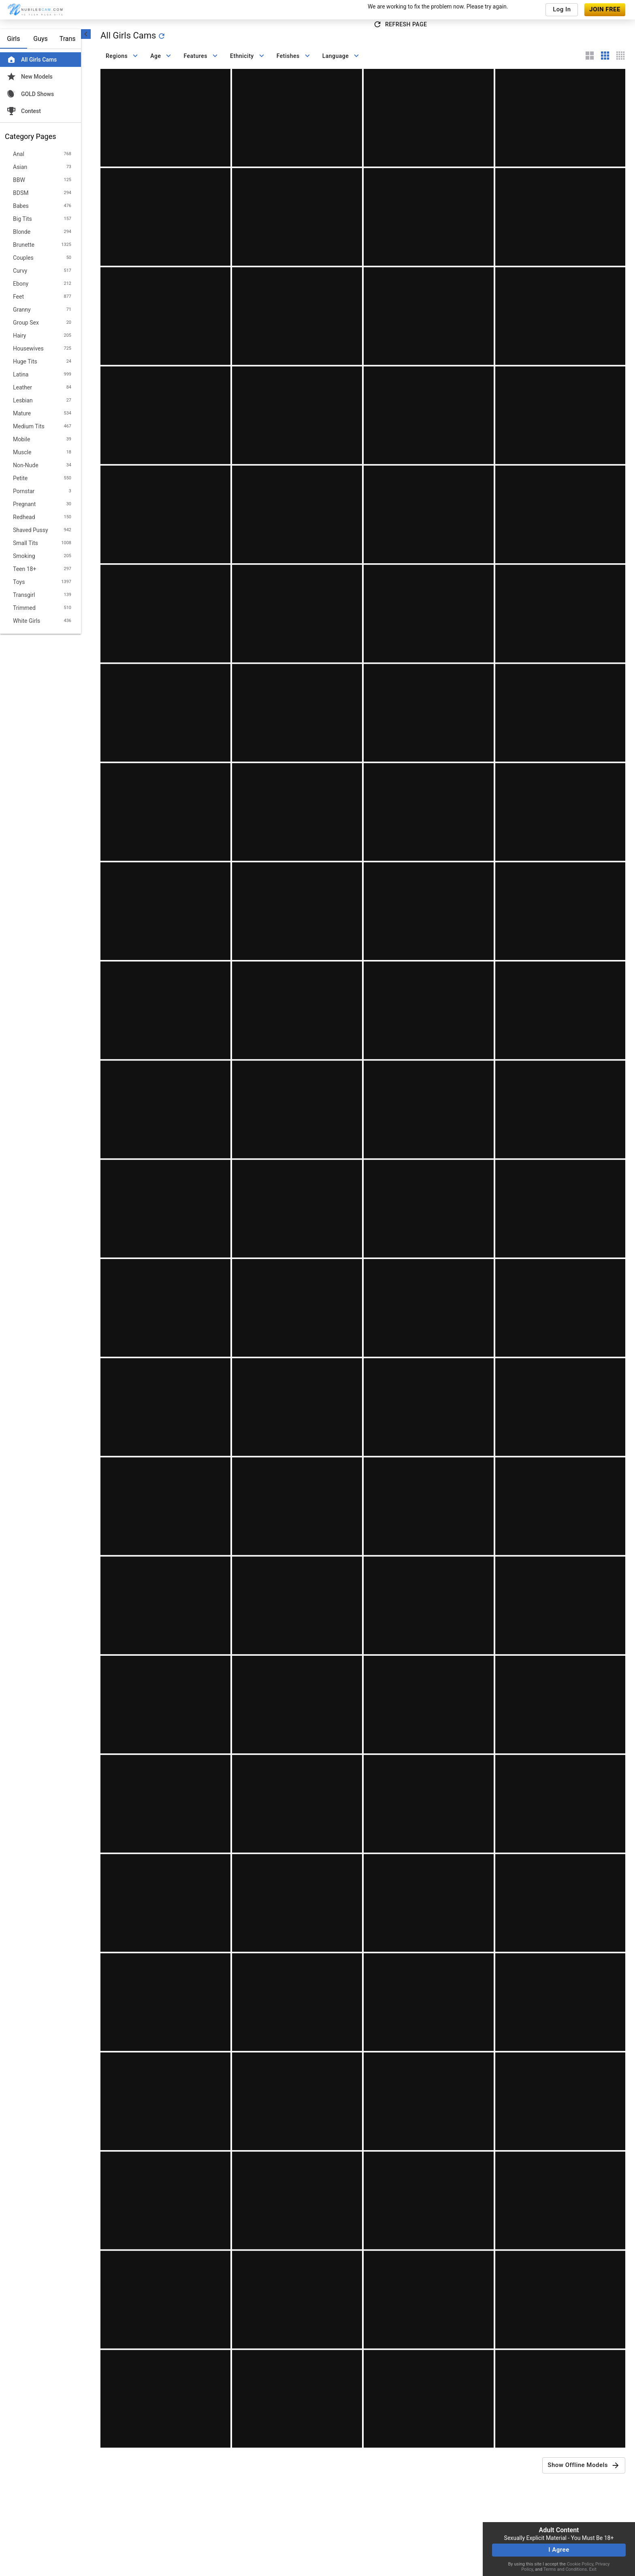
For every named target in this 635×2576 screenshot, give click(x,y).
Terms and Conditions (565, 2569)
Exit (593, 2569)
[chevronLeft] (86, 34)
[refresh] (162, 36)
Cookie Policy (580, 2564)
